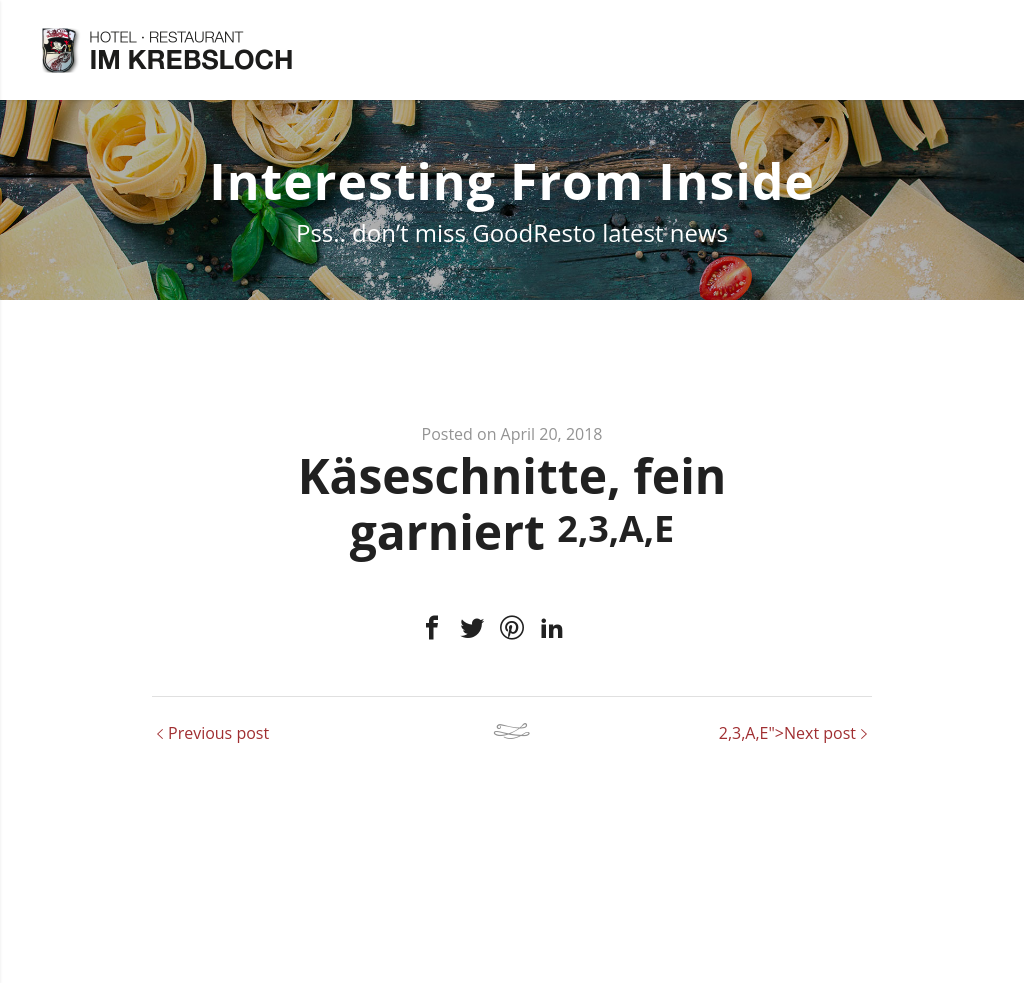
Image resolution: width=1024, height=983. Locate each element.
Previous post (218, 732)
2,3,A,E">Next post (787, 732)
